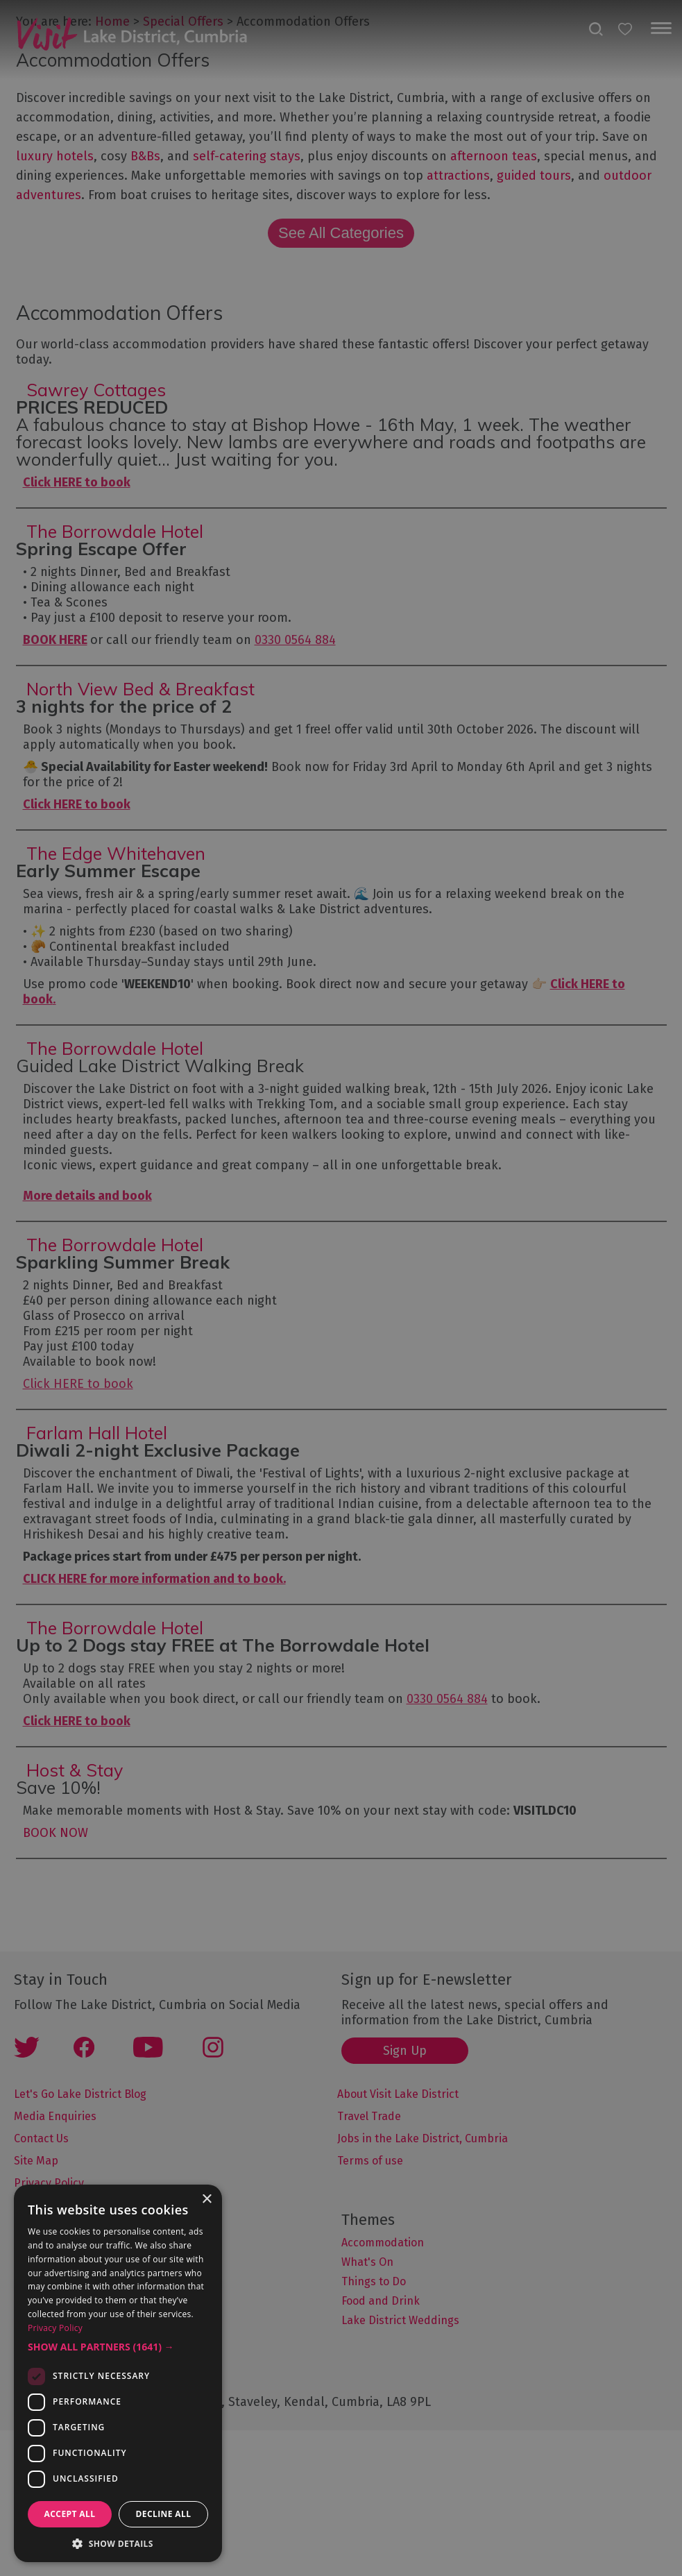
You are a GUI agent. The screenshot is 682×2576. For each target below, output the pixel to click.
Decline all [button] (163, 2514)
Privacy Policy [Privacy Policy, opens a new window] (55, 2328)
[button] (118, 2347)
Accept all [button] (70, 2514)
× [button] (206, 2199)
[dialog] (341, 1288)
